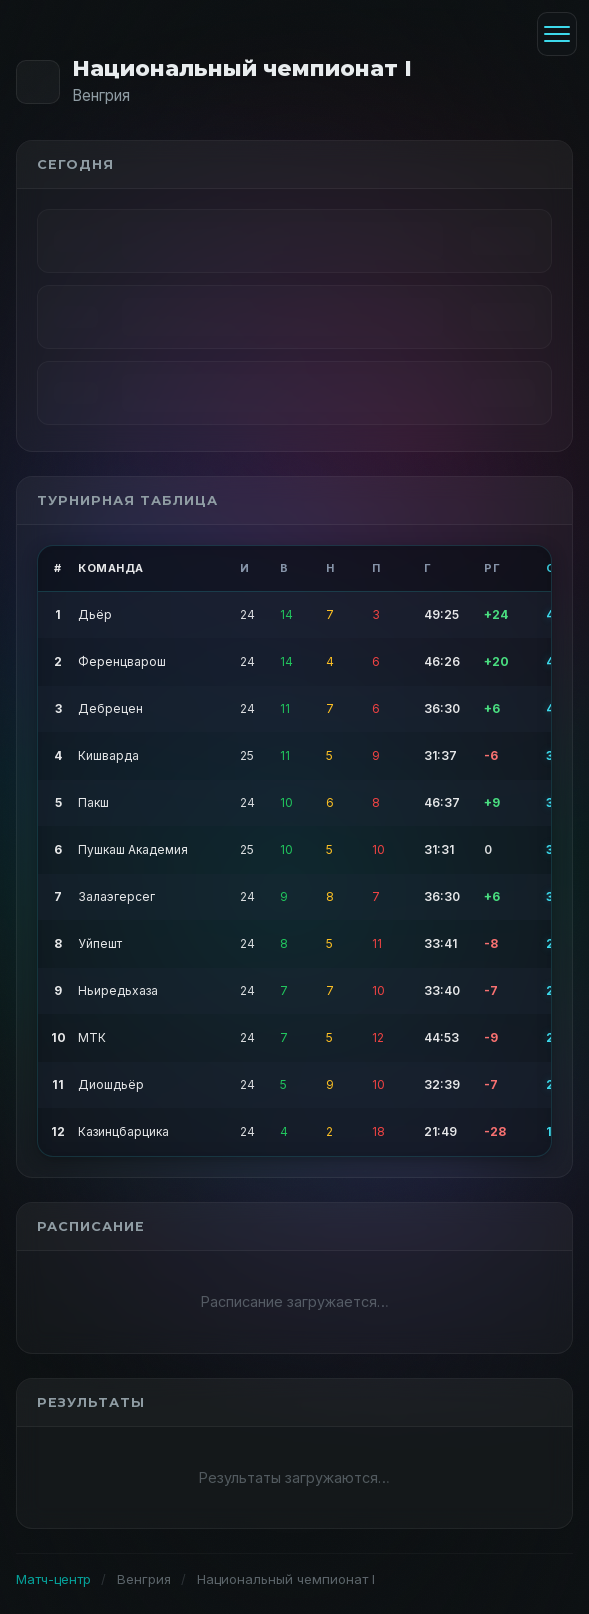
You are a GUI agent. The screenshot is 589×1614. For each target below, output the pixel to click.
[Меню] (557, 34)
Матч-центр (53, 1579)
